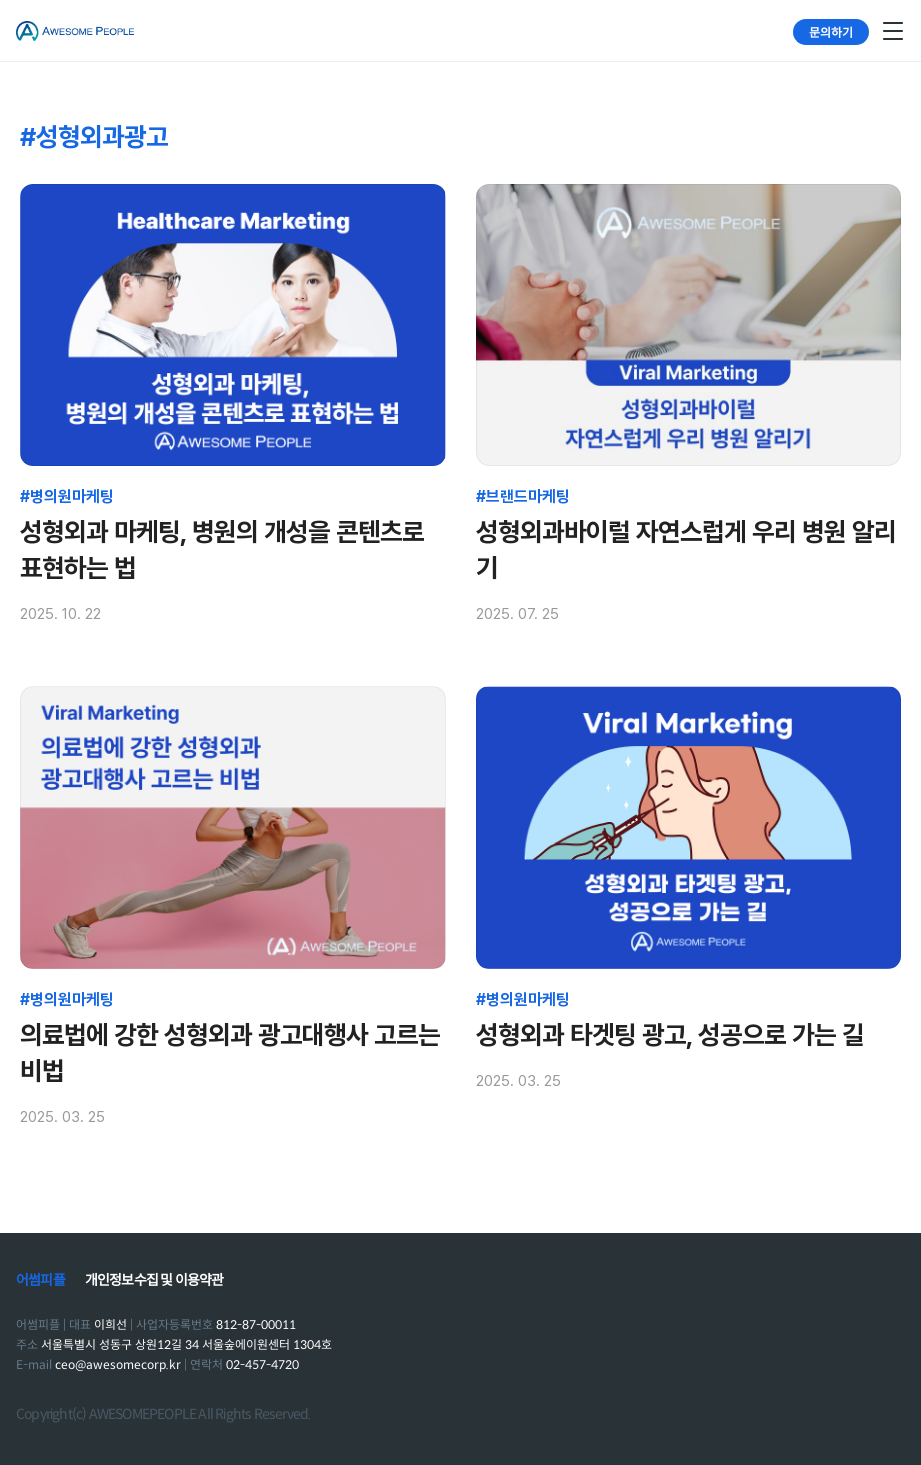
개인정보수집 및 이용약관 (154, 1280)
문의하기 (831, 31)
